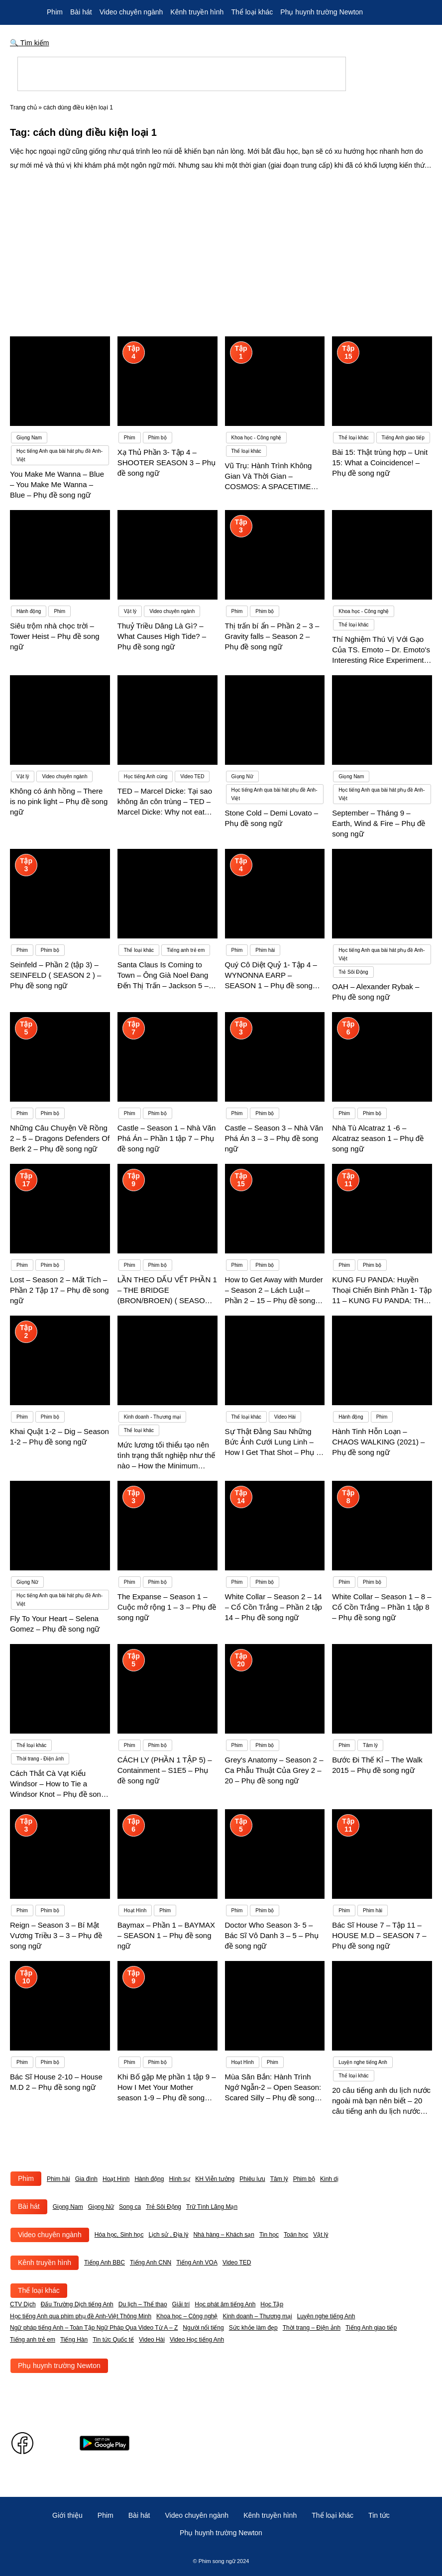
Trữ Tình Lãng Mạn (211, 2206)
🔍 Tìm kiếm (29, 43)
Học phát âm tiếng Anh (225, 2304)
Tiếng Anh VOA (197, 2262)
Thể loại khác (252, 12)
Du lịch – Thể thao (142, 2304)
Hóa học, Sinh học (119, 2234)
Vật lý (320, 2234)
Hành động (149, 2178)
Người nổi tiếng (203, 2327)
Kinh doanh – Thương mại (257, 2316)
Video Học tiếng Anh (197, 2339)
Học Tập (271, 2304)
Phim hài (58, 2178)
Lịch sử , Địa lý (168, 2234)
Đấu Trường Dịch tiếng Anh (77, 2304)
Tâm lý (279, 2178)
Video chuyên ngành (131, 12)
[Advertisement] (221, 246)
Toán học (296, 2234)
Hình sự (179, 2178)
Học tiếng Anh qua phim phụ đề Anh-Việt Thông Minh (80, 2316)
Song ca (130, 2206)
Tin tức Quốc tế (113, 2339)
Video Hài (152, 2339)
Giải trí (181, 2304)
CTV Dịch (23, 2304)
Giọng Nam (68, 2206)
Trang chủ (23, 107)
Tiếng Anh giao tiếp (371, 2327)
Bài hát (81, 12)
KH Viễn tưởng (214, 2178)
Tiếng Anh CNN (150, 2262)
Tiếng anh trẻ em (32, 2339)
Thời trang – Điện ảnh (311, 2327)
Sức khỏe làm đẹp (253, 2327)
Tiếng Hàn (74, 2339)
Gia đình (86, 2178)
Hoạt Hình (116, 2178)
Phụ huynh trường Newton (321, 12)
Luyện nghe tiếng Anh (326, 2316)
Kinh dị (329, 2178)
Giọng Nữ (101, 2206)
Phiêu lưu (252, 2178)
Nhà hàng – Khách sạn (223, 2234)
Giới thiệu (67, 2515)
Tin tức (379, 2515)
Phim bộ (304, 2178)
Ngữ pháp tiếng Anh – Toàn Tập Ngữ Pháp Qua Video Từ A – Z (94, 2327)
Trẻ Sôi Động (163, 2206)
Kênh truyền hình (196, 12)
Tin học (269, 2234)
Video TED (236, 2262)
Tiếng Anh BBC (104, 2262)
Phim (55, 12)
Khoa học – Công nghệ (187, 2316)
